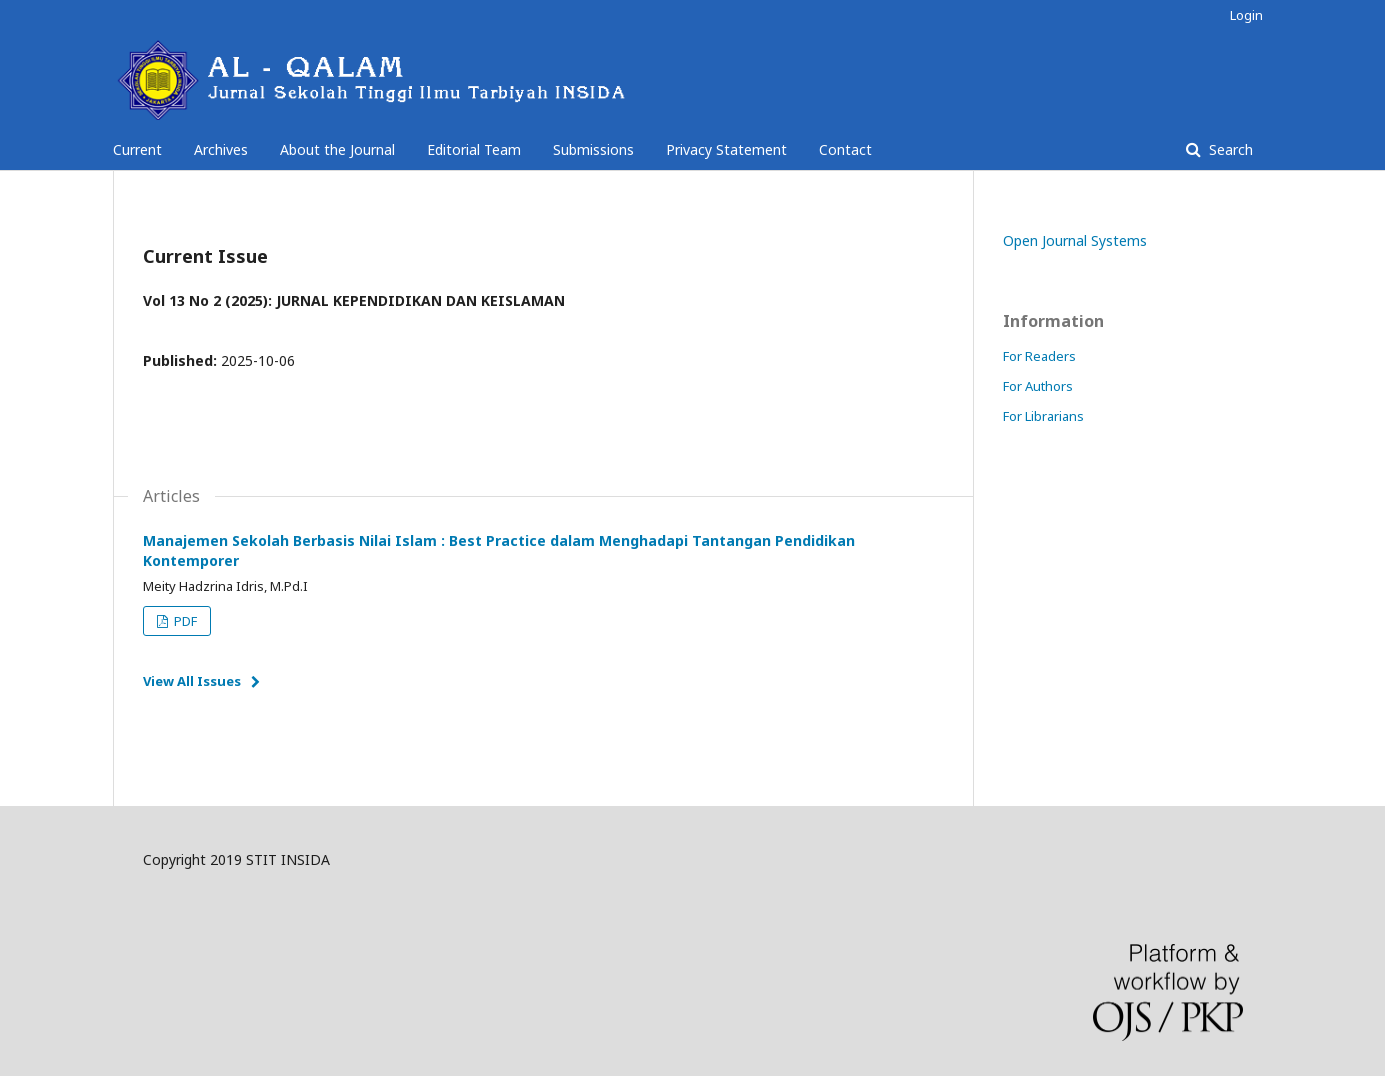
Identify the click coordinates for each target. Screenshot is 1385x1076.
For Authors (1038, 386)
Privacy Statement (726, 149)
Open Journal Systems (1075, 240)
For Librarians (1043, 416)
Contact (845, 149)
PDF (184, 621)
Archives (221, 149)
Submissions (593, 149)
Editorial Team (474, 149)
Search (1229, 149)
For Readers (1039, 356)
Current (137, 149)
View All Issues (192, 681)
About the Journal (337, 149)
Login (1246, 15)
